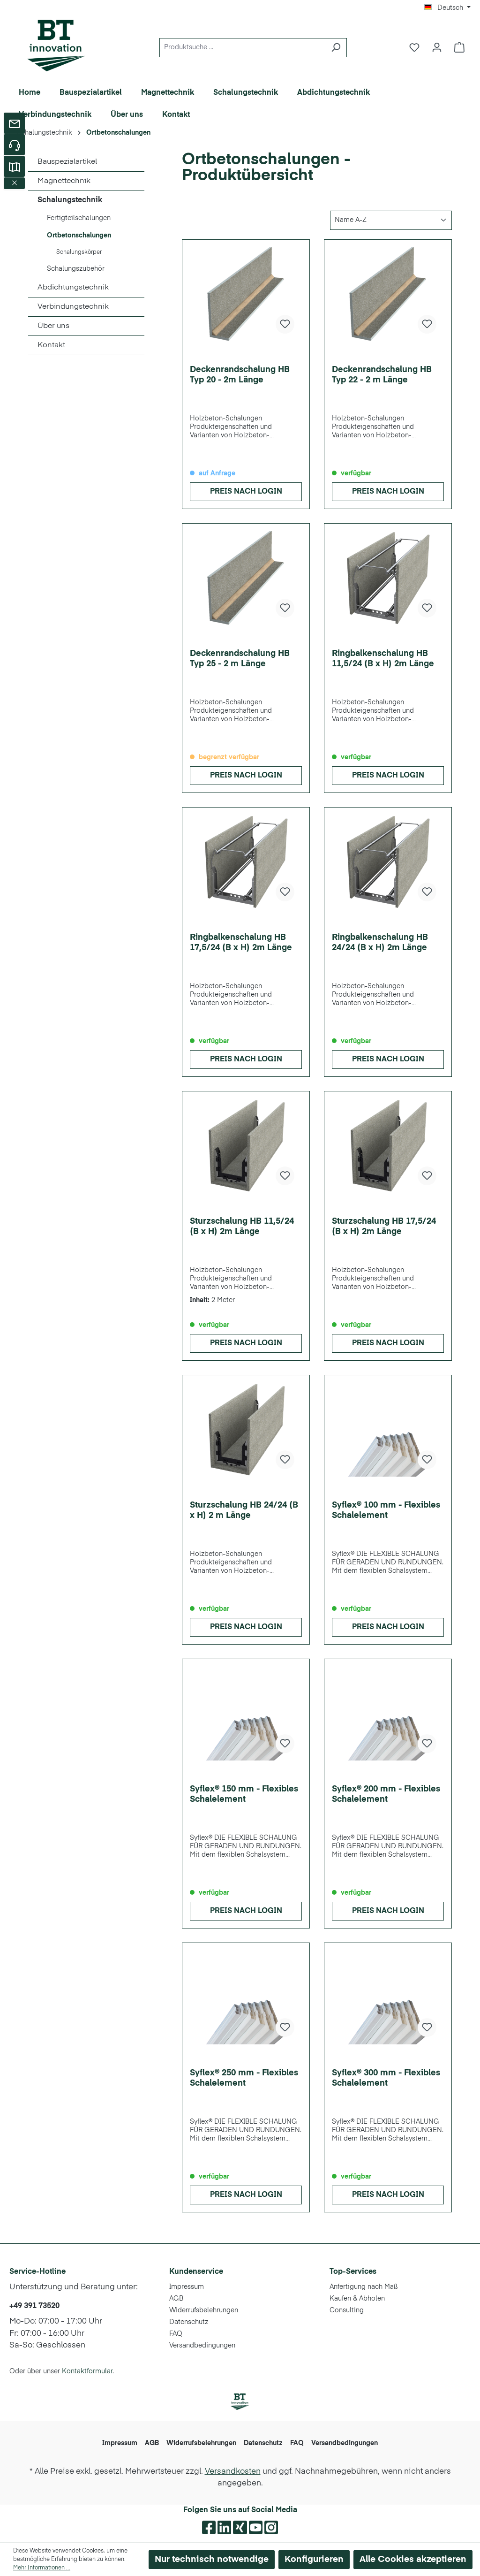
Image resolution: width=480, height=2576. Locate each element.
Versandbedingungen (202, 2345)
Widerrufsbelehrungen (203, 2310)
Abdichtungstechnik (73, 287)
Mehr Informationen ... (41, 2568)
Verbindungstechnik (73, 307)
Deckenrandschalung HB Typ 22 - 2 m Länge (382, 375)
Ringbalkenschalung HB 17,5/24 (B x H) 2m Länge (241, 942)
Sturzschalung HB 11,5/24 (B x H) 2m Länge (242, 1226)
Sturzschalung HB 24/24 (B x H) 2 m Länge (244, 1510)
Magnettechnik (64, 181)
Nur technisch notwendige (212, 2559)
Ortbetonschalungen (79, 235)
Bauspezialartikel (67, 162)
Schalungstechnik (70, 200)
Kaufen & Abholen (357, 2298)
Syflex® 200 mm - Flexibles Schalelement (386, 1794)
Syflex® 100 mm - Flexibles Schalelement (386, 1510)
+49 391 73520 (34, 2306)
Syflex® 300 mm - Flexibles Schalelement (386, 2078)
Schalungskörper (79, 252)
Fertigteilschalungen (79, 218)
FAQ (175, 2334)
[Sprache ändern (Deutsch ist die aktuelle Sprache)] (447, 8)
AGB (176, 2298)
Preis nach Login (246, 491)
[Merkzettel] (414, 47)
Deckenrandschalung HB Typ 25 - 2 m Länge (240, 658)
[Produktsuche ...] (242, 47)
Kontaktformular (87, 2371)
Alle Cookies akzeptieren (413, 2559)
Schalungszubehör (76, 269)
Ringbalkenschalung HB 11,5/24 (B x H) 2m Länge (383, 658)
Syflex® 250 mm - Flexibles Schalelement (244, 2078)
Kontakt (51, 345)
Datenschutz (188, 2322)
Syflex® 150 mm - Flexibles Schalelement (244, 1794)
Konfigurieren (314, 2559)
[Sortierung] (391, 220)
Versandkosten (233, 2472)
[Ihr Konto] (437, 47)
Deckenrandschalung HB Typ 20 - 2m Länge (240, 375)
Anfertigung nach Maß (364, 2287)
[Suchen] (336, 47)
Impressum (186, 2287)
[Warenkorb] (459, 47)
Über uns (53, 326)
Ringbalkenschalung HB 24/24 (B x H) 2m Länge (380, 942)
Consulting (347, 2310)
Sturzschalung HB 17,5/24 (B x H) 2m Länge (384, 1226)
